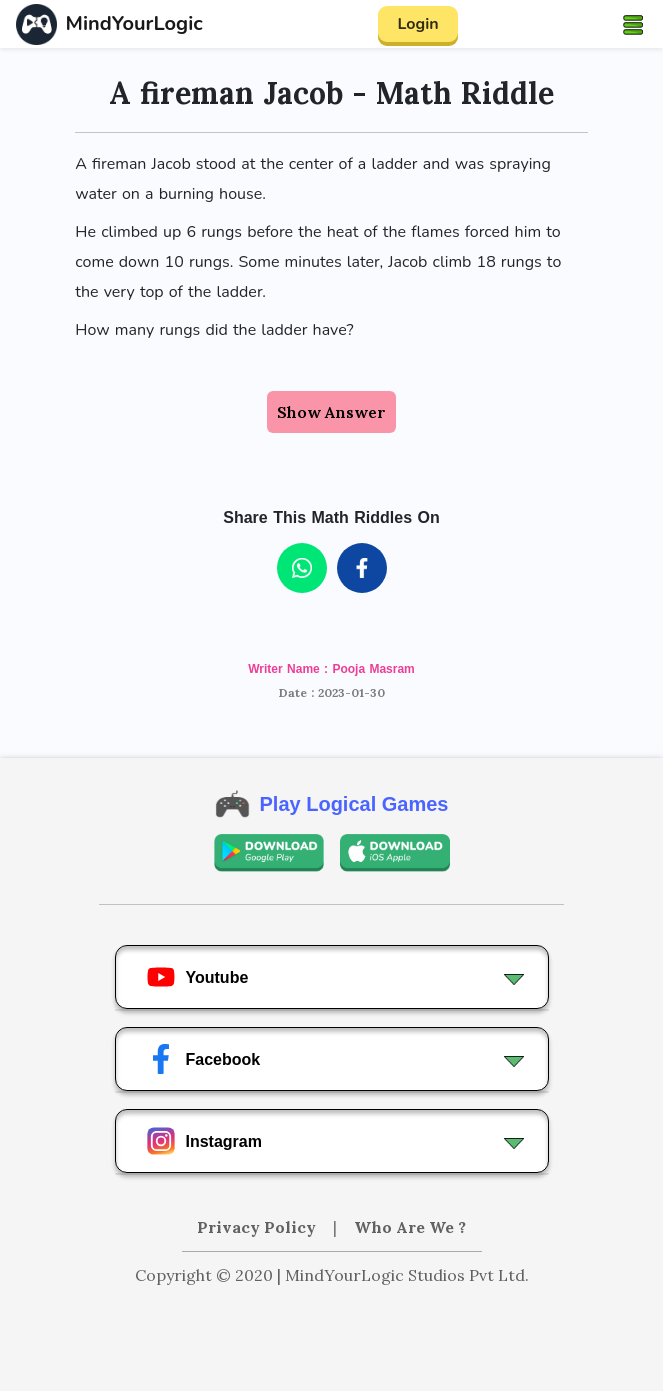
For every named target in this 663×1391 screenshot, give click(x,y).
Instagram (204, 1141)
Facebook (203, 1059)
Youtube (197, 977)
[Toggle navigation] (633, 24)
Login (417, 24)
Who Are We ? (410, 1227)
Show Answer (331, 412)
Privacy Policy (258, 1227)
